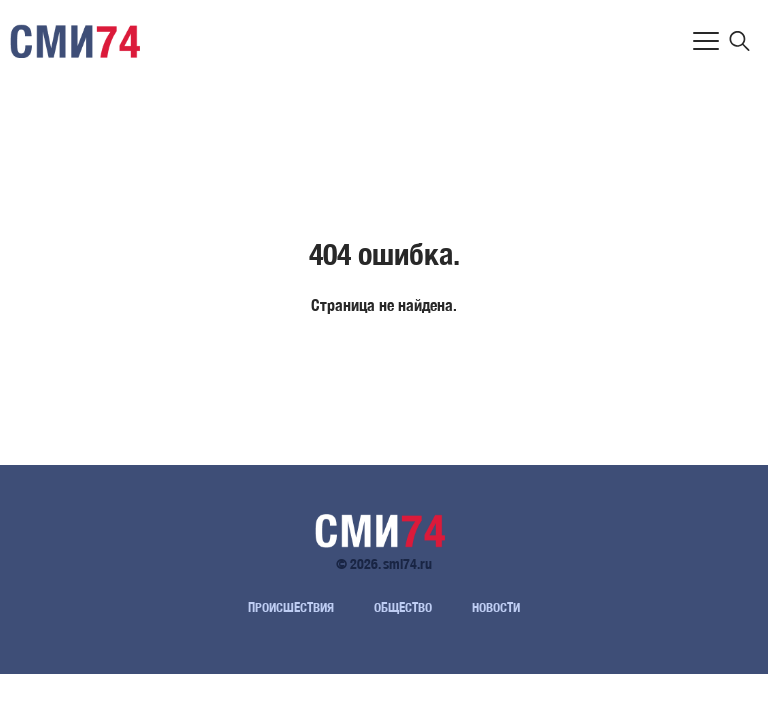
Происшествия (291, 607)
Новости (496, 607)
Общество (403, 607)
